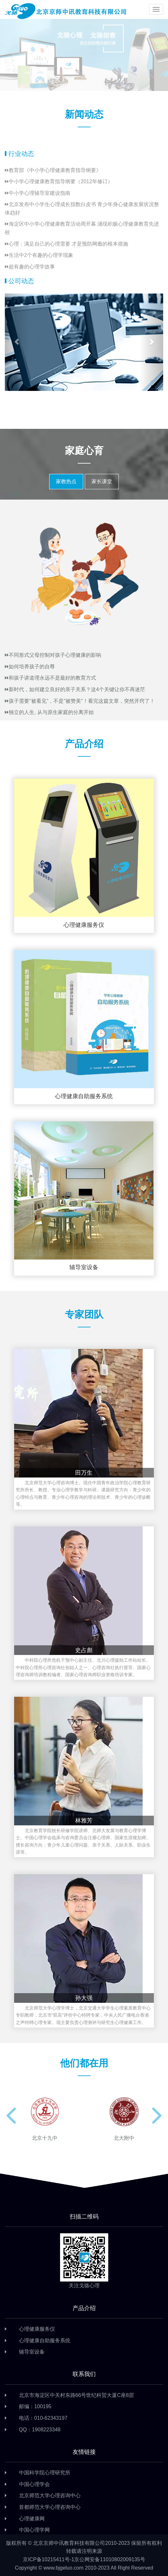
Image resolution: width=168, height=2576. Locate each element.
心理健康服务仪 (37, 2329)
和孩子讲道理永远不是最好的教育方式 (50, 678)
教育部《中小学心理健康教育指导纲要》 (53, 170)
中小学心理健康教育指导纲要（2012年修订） (59, 181)
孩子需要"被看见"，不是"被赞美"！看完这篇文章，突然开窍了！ (80, 701)
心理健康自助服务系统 (44, 2340)
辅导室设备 (32, 2352)
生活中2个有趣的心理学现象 (39, 255)
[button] (17, 342)
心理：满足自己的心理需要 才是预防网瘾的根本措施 (66, 244)
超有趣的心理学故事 (30, 266)
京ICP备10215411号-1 (48, 2559)
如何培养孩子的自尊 (30, 666)
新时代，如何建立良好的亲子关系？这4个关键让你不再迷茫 (75, 689)
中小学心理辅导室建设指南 (37, 193)
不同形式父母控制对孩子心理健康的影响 (53, 655)
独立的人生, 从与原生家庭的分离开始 (49, 712)
